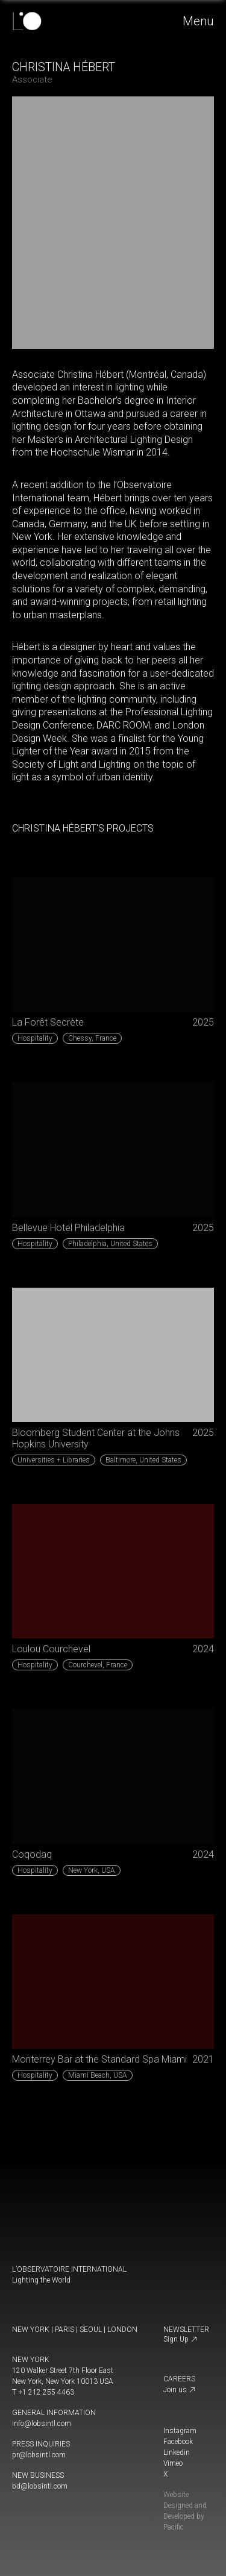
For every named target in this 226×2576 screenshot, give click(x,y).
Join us (179, 2390)
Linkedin (176, 2452)
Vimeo (173, 2463)
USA (91, 1870)
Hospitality (34, 1038)
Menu (199, 21)
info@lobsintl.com (41, 2423)
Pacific (173, 2527)
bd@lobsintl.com (39, 2486)
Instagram (179, 2431)
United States (110, 1243)
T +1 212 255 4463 (43, 2392)
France (92, 1038)
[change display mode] (15, 2506)
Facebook (178, 2441)
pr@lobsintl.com (39, 2455)
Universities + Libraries (53, 1460)
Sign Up (180, 2339)
